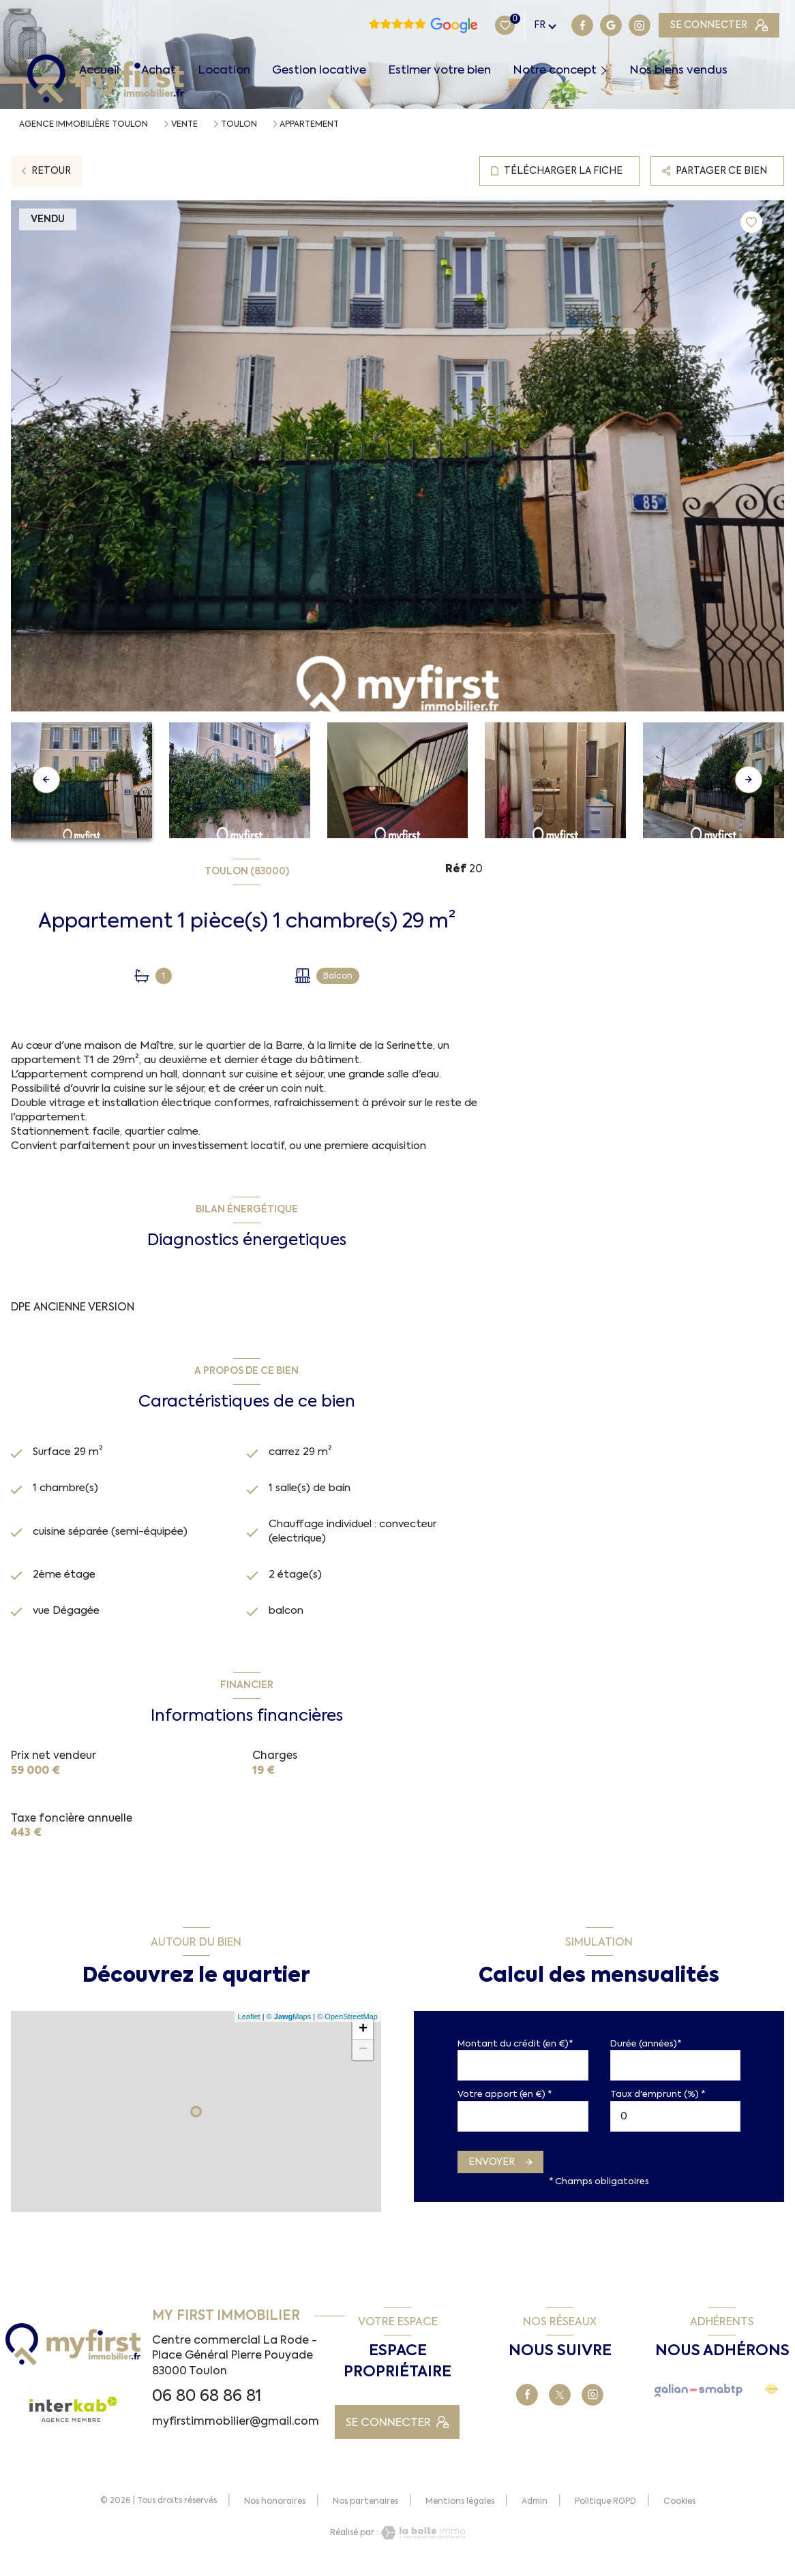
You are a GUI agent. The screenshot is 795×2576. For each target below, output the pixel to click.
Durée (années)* (645, 2050)
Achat (158, 70)
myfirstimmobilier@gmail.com (235, 2428)
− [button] (363, 2057)
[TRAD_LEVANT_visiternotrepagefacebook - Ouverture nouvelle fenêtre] (498, 25)
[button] (748, 779)
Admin (535, 2509)
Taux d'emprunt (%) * (657, 2102)
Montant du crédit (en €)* (515, 2050)
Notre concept (555, 70)
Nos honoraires (274, 2509)
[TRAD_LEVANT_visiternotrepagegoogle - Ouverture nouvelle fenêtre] (526, 25)
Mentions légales (459, 2509)
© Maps (289, 2024)
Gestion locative (319, 70)
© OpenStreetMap (347, 2024)
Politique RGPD (605, 2509)
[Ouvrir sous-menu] (607, 69)
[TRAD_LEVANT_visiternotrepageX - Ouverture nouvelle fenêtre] (560, 2402)
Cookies (679, 2510)
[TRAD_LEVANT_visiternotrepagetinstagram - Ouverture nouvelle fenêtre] (554, 25)
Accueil (99, 70)
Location (224, 70)
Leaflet (249, 2024)
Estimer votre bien (439, 70)
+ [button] (363, 2037)
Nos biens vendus (678, 70)
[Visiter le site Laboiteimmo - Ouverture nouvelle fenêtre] (422, 2540)
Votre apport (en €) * (504, 2102)
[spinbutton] (675, 2124)
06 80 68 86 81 (206, 2402)
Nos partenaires (365, 2509)
